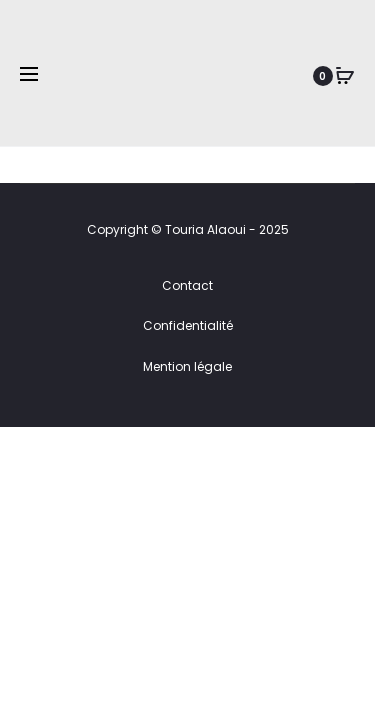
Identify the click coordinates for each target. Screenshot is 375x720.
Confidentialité (188, 325)
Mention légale (187, 366)
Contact (187, 285)
